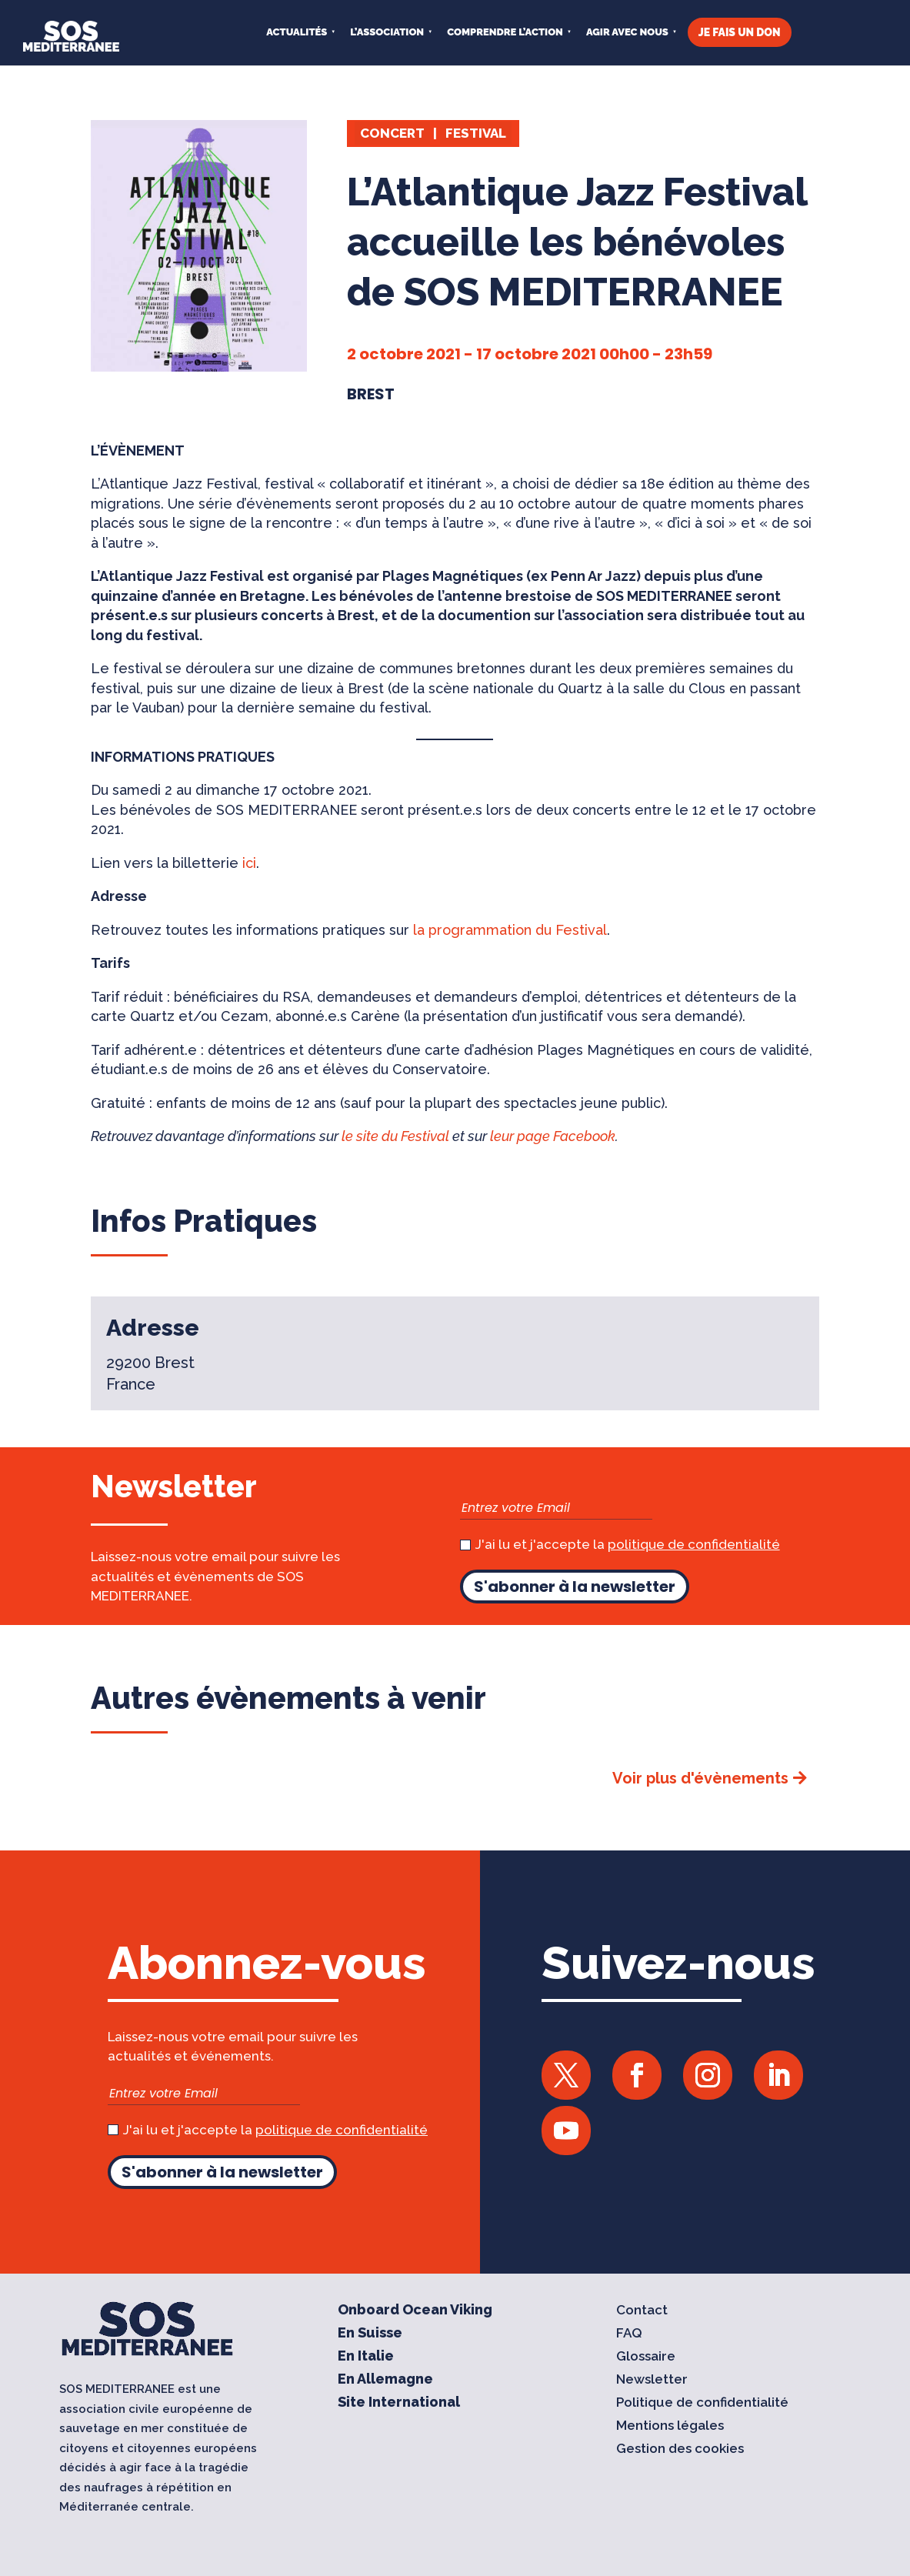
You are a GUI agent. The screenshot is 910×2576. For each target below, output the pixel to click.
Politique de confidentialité (702, 2403)
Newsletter (652, 2380)
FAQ (629, 2334)
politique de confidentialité (694, 1544)
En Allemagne (385, 2380)
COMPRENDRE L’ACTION (505, 32)
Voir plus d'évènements (700, 1778)
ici (249, 863)
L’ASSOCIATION (387, 32)
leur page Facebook (552, 1136)
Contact (642, 2310)
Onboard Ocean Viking (415, 2310)
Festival (475, 133)
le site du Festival (395, 1136)
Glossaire (645, 2357)
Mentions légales (670, 2426)
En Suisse (370, 2334)
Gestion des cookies (680, 2449)
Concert (392, 133)
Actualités (296, 32)
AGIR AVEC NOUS (627, 32)
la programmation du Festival (510, 930)
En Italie (366, 2357)
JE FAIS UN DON (739, 32)
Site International (399, 2403)
